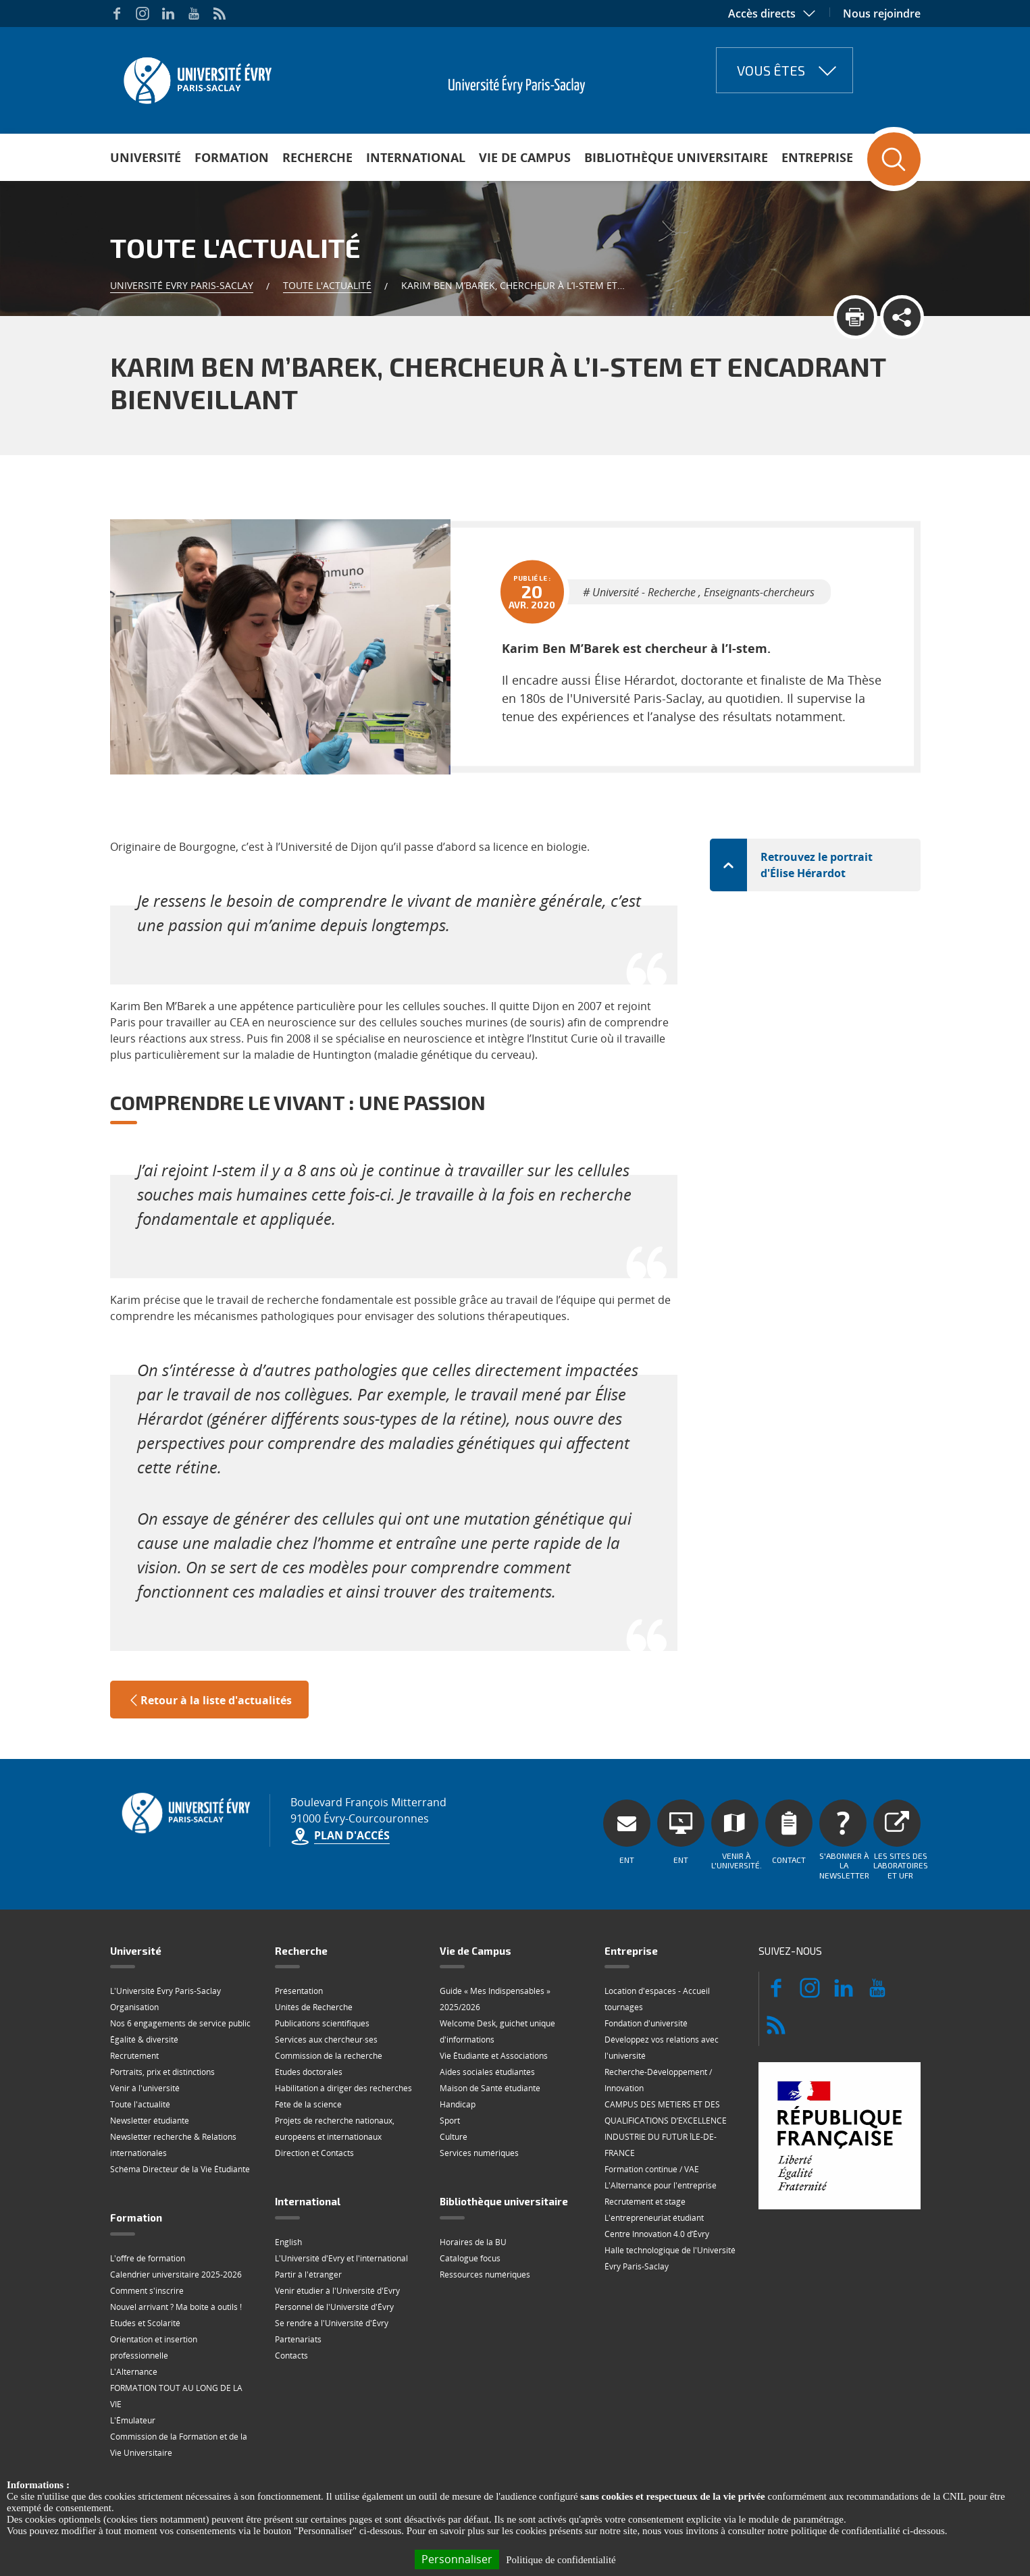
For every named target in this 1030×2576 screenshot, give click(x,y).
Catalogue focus (470, 2197)
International (415, 157)
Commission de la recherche (328, 1995)
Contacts (291, 2295)
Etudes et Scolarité (145, 2262)
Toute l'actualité (327, 285)
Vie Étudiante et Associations (494, 1995)
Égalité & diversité (144, 1978)
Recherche (317, 157)
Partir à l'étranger (308, 2213)
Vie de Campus (525, 157)
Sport (450, 2060)
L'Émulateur (132, 2359)
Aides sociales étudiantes (487, 2011)
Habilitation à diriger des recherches (343, 2027)
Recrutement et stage (645, 2141)
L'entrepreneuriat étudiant (654, 2157)
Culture (453, 2076)
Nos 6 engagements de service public (180, 1962)
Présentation (299, 1930)
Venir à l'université (145, 2027)
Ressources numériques (485, 2213)
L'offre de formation (147, 2197)
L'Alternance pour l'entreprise (660, 2124)
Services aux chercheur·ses (326, 1978)
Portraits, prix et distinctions (162, 2011)
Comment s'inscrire (147, 2230)
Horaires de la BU (473, 2181)
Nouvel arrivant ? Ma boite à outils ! (176, 2246)
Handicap (457, 2043)
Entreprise (817, 157)
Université (145, 157)
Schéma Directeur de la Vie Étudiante (180, 2108)
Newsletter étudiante (149, 2060)
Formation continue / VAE (651, 2108)
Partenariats (298, 2278)
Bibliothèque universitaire (676, 157)
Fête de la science (308, 2043)
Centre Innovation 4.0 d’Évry (656, 2173)
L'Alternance (133, 2311)
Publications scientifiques (322, 1962)
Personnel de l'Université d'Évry (334, 2246)
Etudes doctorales (308, 2011)
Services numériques (479, 2092)
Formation (232, 157)
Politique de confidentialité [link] (560, 2559)
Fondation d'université (646, 1962)
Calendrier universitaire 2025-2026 (176, 2213)
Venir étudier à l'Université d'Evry (337, 2230)
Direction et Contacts (314, 2092)
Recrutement (134, 1995)
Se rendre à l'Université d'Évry (331, 2262)
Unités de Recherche (314, 1946)
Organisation (134, 1946)
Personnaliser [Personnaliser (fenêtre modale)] (456, 2559)
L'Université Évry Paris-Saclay (165, 1930)
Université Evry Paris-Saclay (181, 285)
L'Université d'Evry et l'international (341, 2197)
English (288, 2181)
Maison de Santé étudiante (490, 2027)
